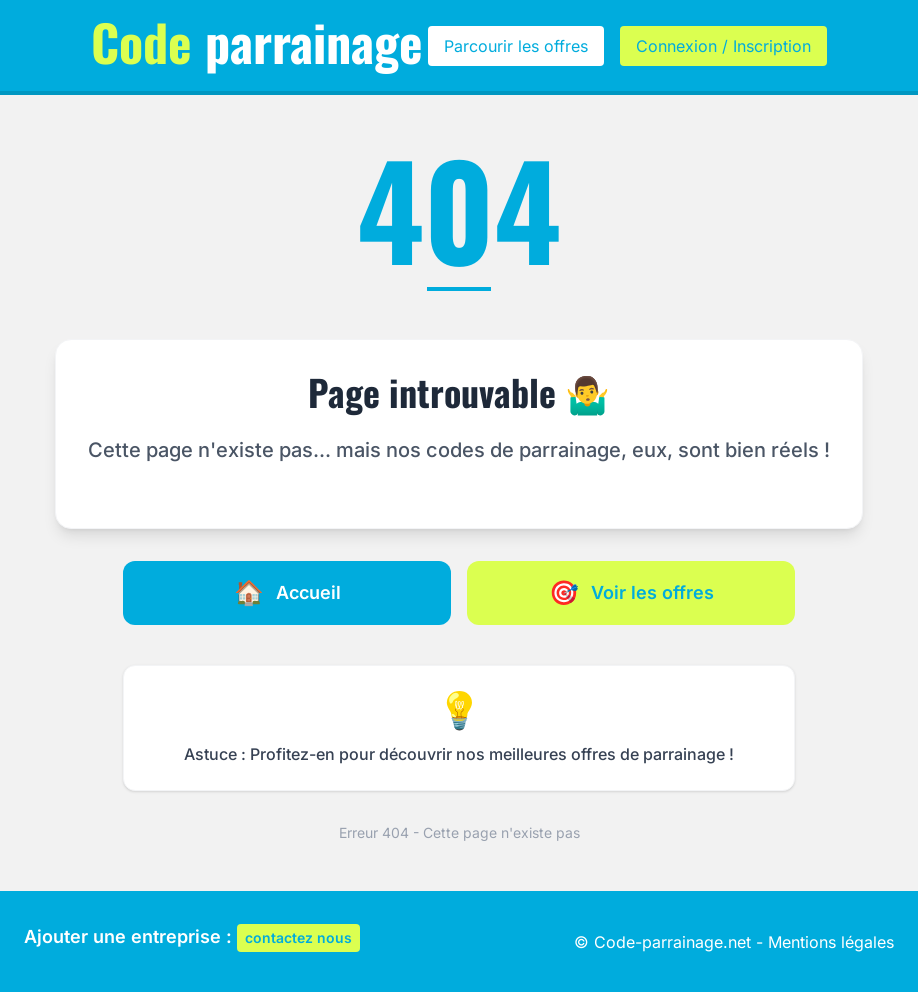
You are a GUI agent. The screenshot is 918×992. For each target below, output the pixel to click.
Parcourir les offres (516, 46)
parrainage (257, 41)
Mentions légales (831, 942)
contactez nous (298, 937)
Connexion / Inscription (723, 46)
